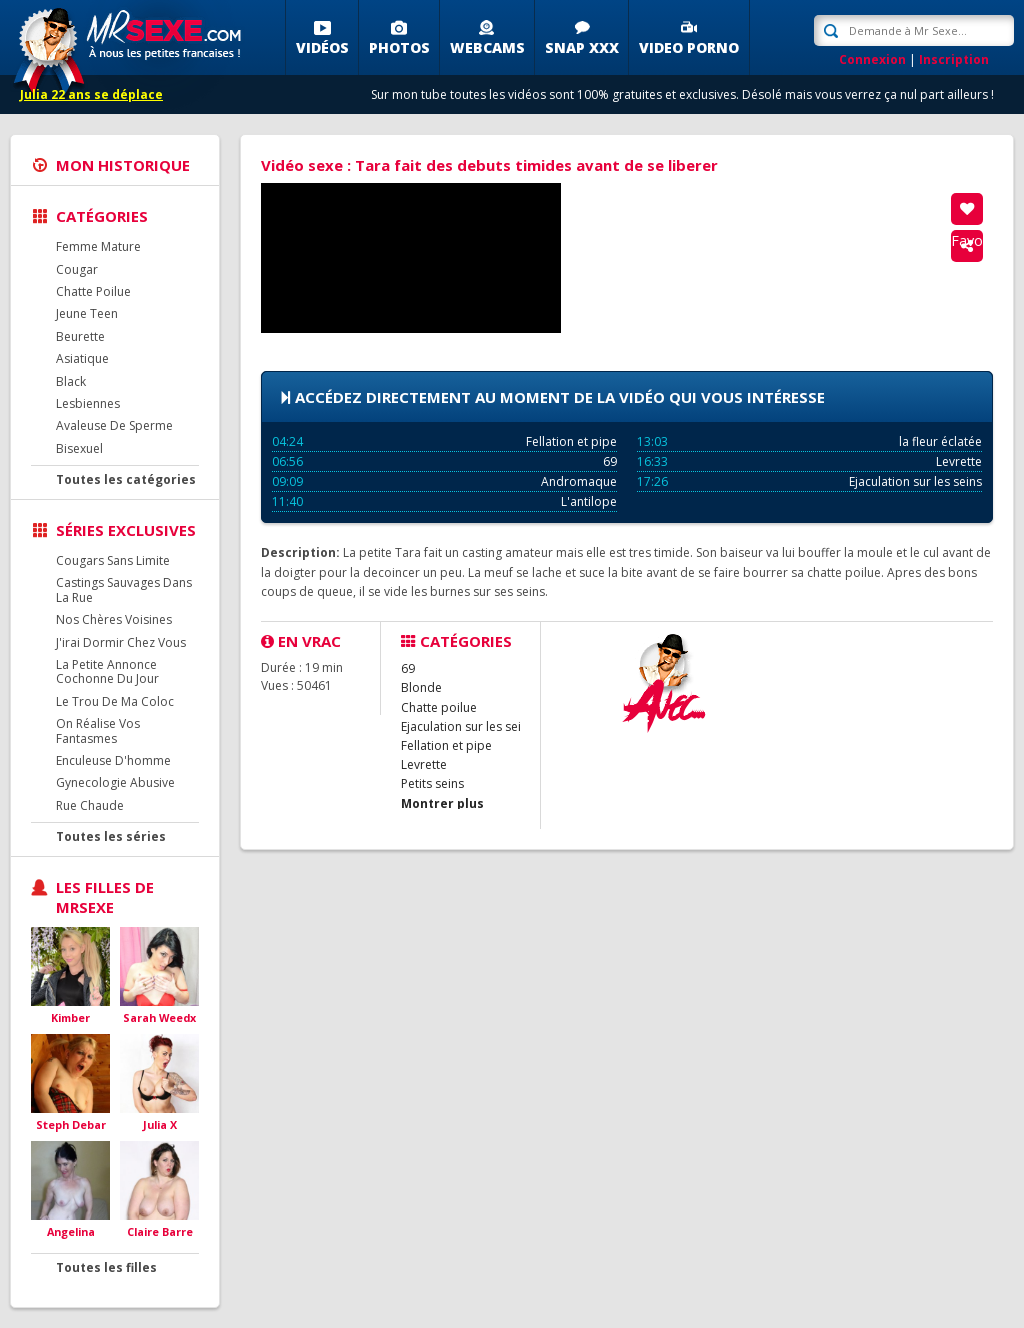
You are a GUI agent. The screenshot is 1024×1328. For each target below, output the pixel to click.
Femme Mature (98, 246)
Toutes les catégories (126, 479)
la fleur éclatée (809, 441)
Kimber (70, 1017)
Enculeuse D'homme (113, 760)
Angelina (71, 1231)
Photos (399, 47)
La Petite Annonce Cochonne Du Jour (107, 671)
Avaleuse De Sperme (114, 425)
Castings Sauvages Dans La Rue (124, 589)
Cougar (77, 269)
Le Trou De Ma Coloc (115, 701)
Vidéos (322, 47)
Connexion (872, 59)
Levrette (809, 461)
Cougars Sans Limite (113, 560)
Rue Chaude (90, 805)
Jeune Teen (87, 313)
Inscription (954, 59)
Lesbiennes (88, 403)
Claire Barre (160, 1231)
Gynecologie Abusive (115, 782)
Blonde (421, 687)
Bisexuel (79, 448)
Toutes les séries (111, 836)
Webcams (487, 47)
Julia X (160, 1124)
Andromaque (444, 481)
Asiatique (82, 358)
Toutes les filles (106, 1267)
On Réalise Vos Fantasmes (98, 730)
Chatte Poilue (93, 291)
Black (71, 381)
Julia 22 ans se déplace (91, 94)
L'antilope (444, 501)
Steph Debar (71, 1124)
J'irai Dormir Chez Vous (121, 642)
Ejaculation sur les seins (809, 481)
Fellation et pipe (444, 441)
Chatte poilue (439, 707)
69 (444, 461)
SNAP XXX (582, 47)
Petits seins (432, 783)
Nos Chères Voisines (114, 619)
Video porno (689, 47)
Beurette (80, 336)
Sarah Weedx (159, 1017)
